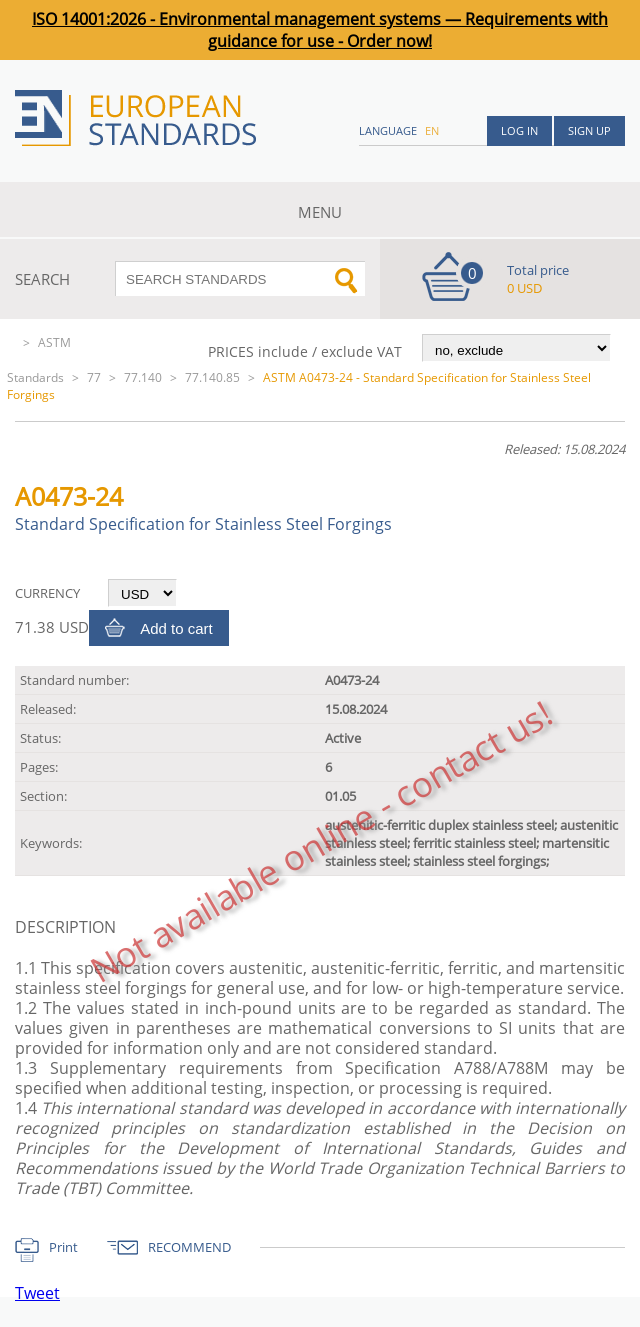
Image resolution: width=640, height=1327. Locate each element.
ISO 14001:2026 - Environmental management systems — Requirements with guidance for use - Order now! (320, 30)
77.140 (143, 377)
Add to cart (176, 628)
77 (94, 377)
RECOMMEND (189, 1247)
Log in (519, 130)
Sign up (589, 130)
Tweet (37, 1293)
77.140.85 (212, 377)
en (432, 130)
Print (63, 1247)
